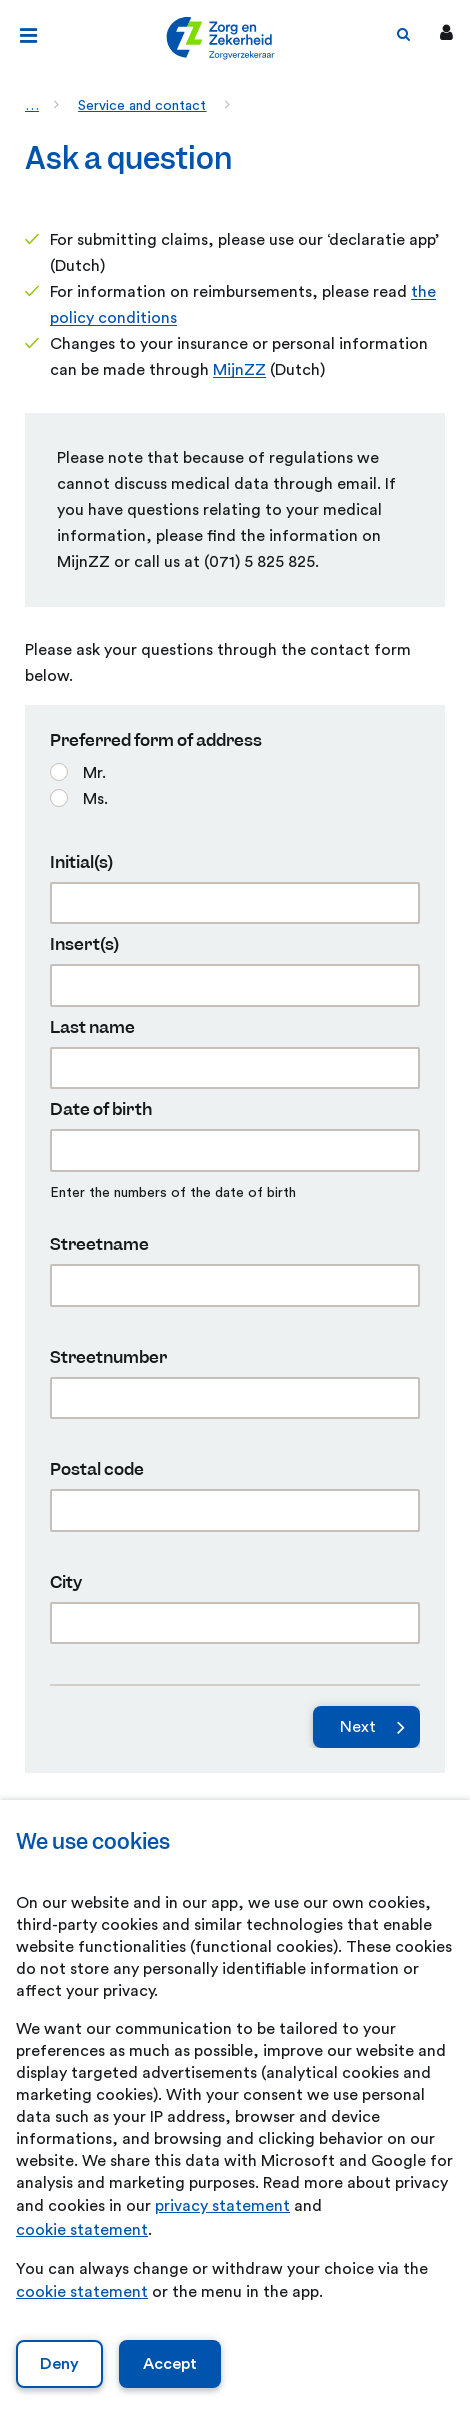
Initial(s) (81, 862)
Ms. (95, 799)
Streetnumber (108, 1357)
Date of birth (101, 1109)
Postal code (97, 1469)
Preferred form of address (156, 740)
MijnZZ (239, 370)
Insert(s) (84, 944)
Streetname (99, 1244)
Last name (92, 1027)
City (66, 1582)
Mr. (94, 773)
